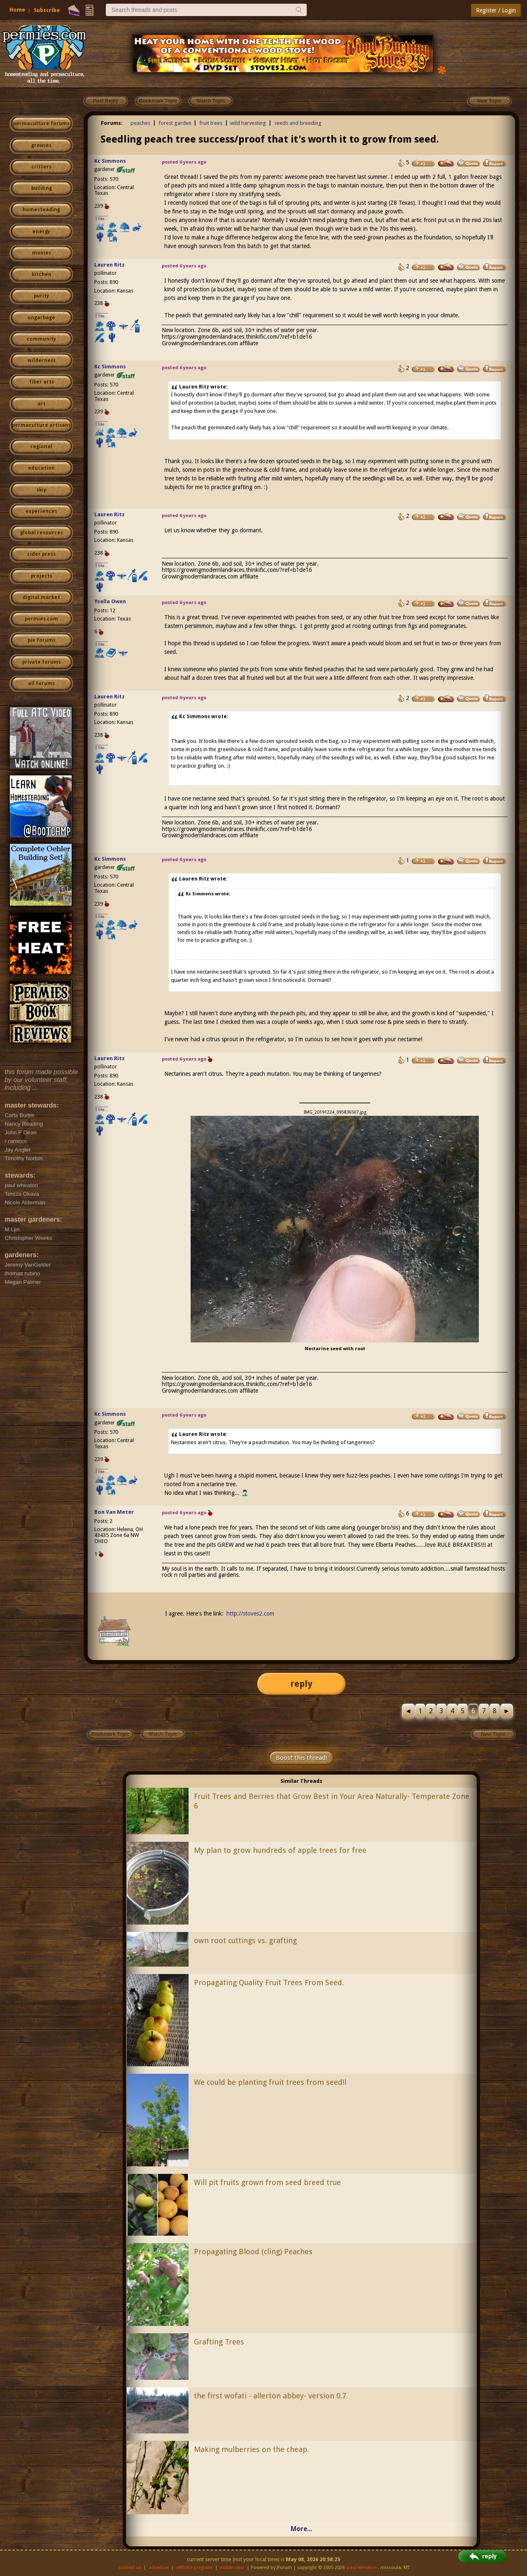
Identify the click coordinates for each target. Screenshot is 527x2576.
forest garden (175, 123)
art (41, 404)
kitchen (41, 274)
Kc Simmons (110, 161)
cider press (41, 554)
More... (301, 2529)
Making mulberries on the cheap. (251, 2449)
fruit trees (210, 123)
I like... (102, 218)
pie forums (42, 640)
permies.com (41, 619)
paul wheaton (362, 2567)
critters (41, 167)
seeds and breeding (298, 123)
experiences (41, 511)
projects (41, 576)
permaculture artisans (41, 425)
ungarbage (41, 318)
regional (41, 447)
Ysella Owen (110, 601)
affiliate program (194, 2567)
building (41, 188)
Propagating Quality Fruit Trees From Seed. (269, 1982)
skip (42, 490)
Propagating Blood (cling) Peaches (253, 2251)
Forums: (112, 123)
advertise (158, 2567)
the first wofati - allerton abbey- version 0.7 (270, 2395)
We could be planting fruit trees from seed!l (270, 2082)
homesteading (41, 210)
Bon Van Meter (114, 1512)
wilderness (42, 360)
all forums (41, 683)
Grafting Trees (219, 2341)
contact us (130, 2567)
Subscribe (47, 10)
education (41, 468)
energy (41, 231)
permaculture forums (41, 123)
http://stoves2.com (250, 1613)
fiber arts (41, 382)
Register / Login (496, 10)
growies (41, 145)
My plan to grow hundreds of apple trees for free (280, 1850)
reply (301, 1684)
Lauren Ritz (109, 265)
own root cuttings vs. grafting (245, 1940)
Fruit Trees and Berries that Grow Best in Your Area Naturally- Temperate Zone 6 (331, 1801)
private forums (41, 662)
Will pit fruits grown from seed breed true (267, 2182)
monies (41, 253)
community (41, 339)
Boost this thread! (301, 1757)
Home (17, 10)
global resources (41, 533)
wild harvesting (248, 123)
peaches (140, 123)
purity (41, 296)
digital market (41, 597)
